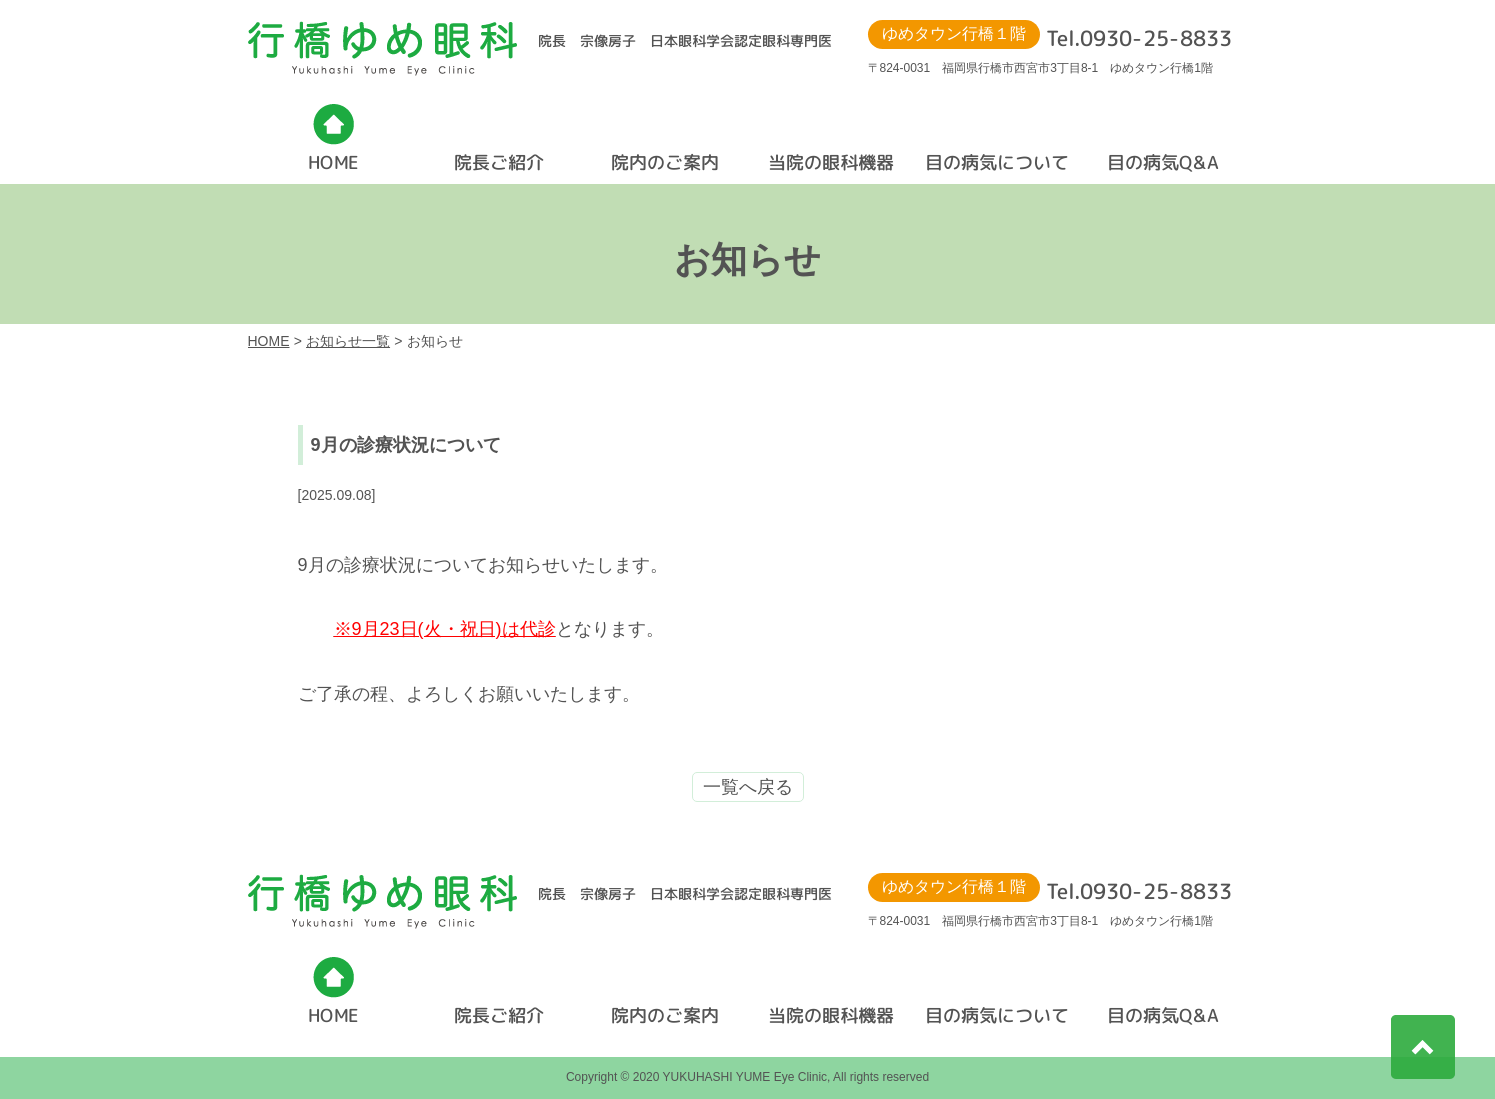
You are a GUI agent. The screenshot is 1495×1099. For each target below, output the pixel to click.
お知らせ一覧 (348, 341)
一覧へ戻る (748, 787)
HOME (269, 341)
